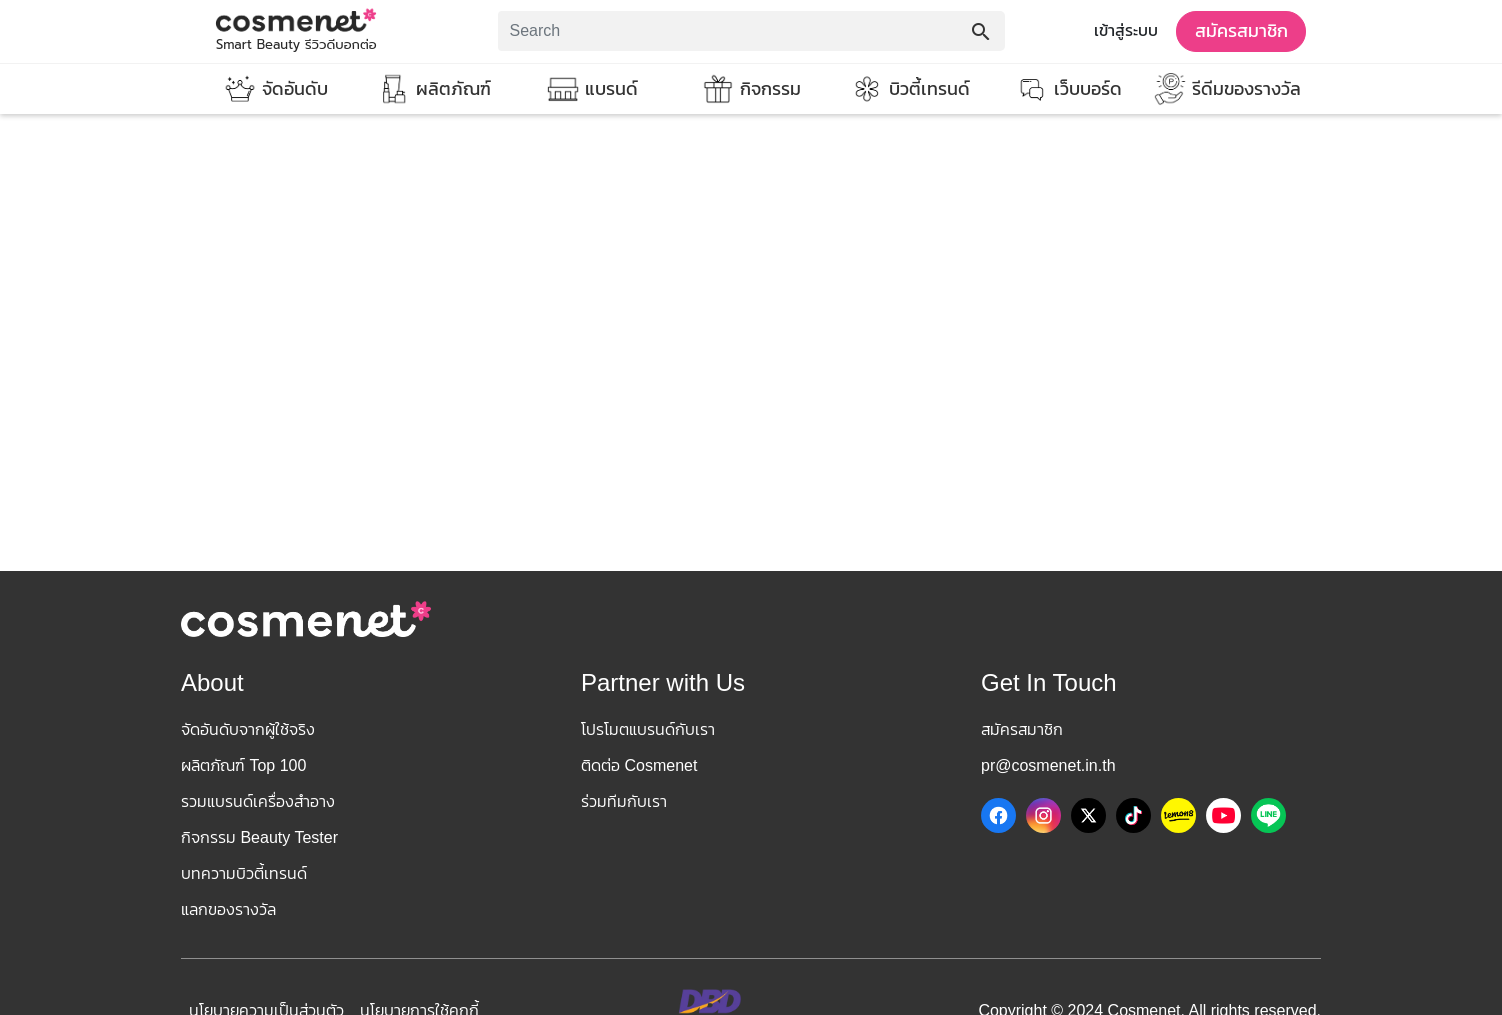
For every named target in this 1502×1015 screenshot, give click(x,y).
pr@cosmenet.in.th (1048, 765)
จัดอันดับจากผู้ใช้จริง (248, 729)
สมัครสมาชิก (1241, 31)
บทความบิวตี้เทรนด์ (244, 873)
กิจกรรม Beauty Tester (259, 837)
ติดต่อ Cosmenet (639, 765)
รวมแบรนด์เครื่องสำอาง (258, 801)
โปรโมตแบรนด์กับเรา (648, 729)
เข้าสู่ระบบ (1126, 30)
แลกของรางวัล (228, 909)
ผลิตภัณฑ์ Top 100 (243, 765)
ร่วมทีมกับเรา (624, 801)
